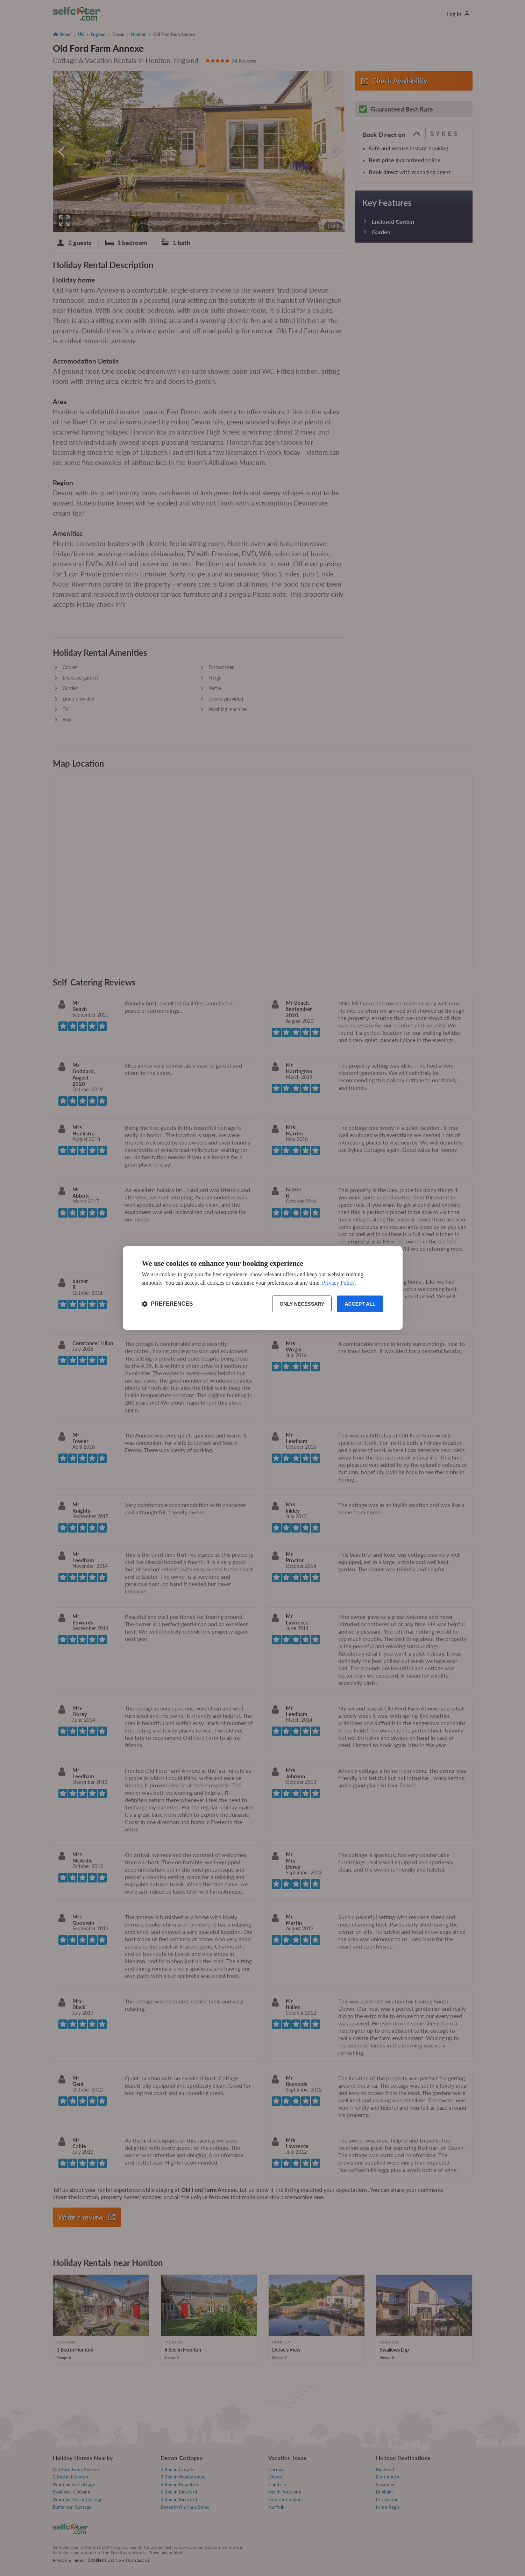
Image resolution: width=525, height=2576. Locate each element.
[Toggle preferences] (167, 1304)
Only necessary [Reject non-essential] (301, 1304)
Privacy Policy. (339, 1283)
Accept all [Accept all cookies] (360, 1304)
